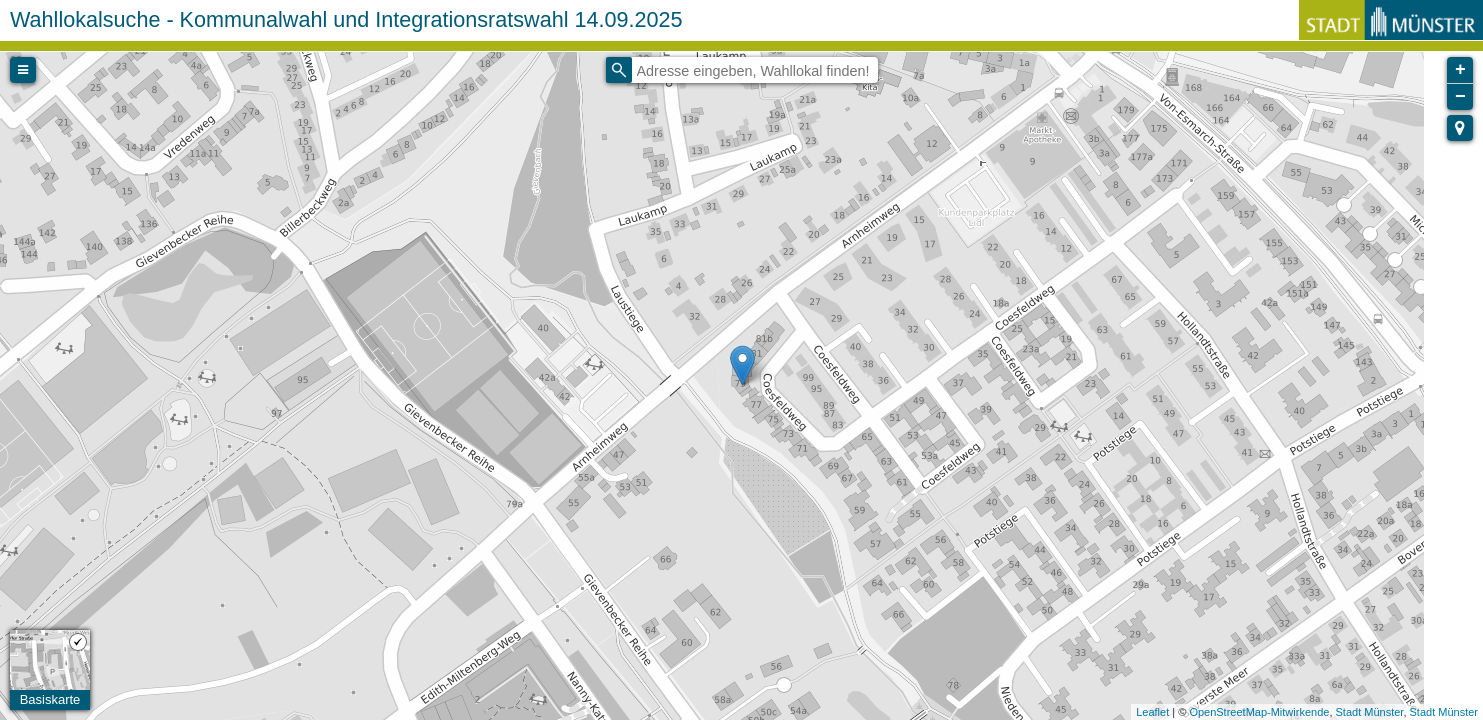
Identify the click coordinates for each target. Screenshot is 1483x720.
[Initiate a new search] (619, 70)
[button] (1460, 128)
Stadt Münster (1370, 712)
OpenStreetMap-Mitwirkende (1259, 712)
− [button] (1460, 97)
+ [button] (1460, 70)
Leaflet (1152, 712)
